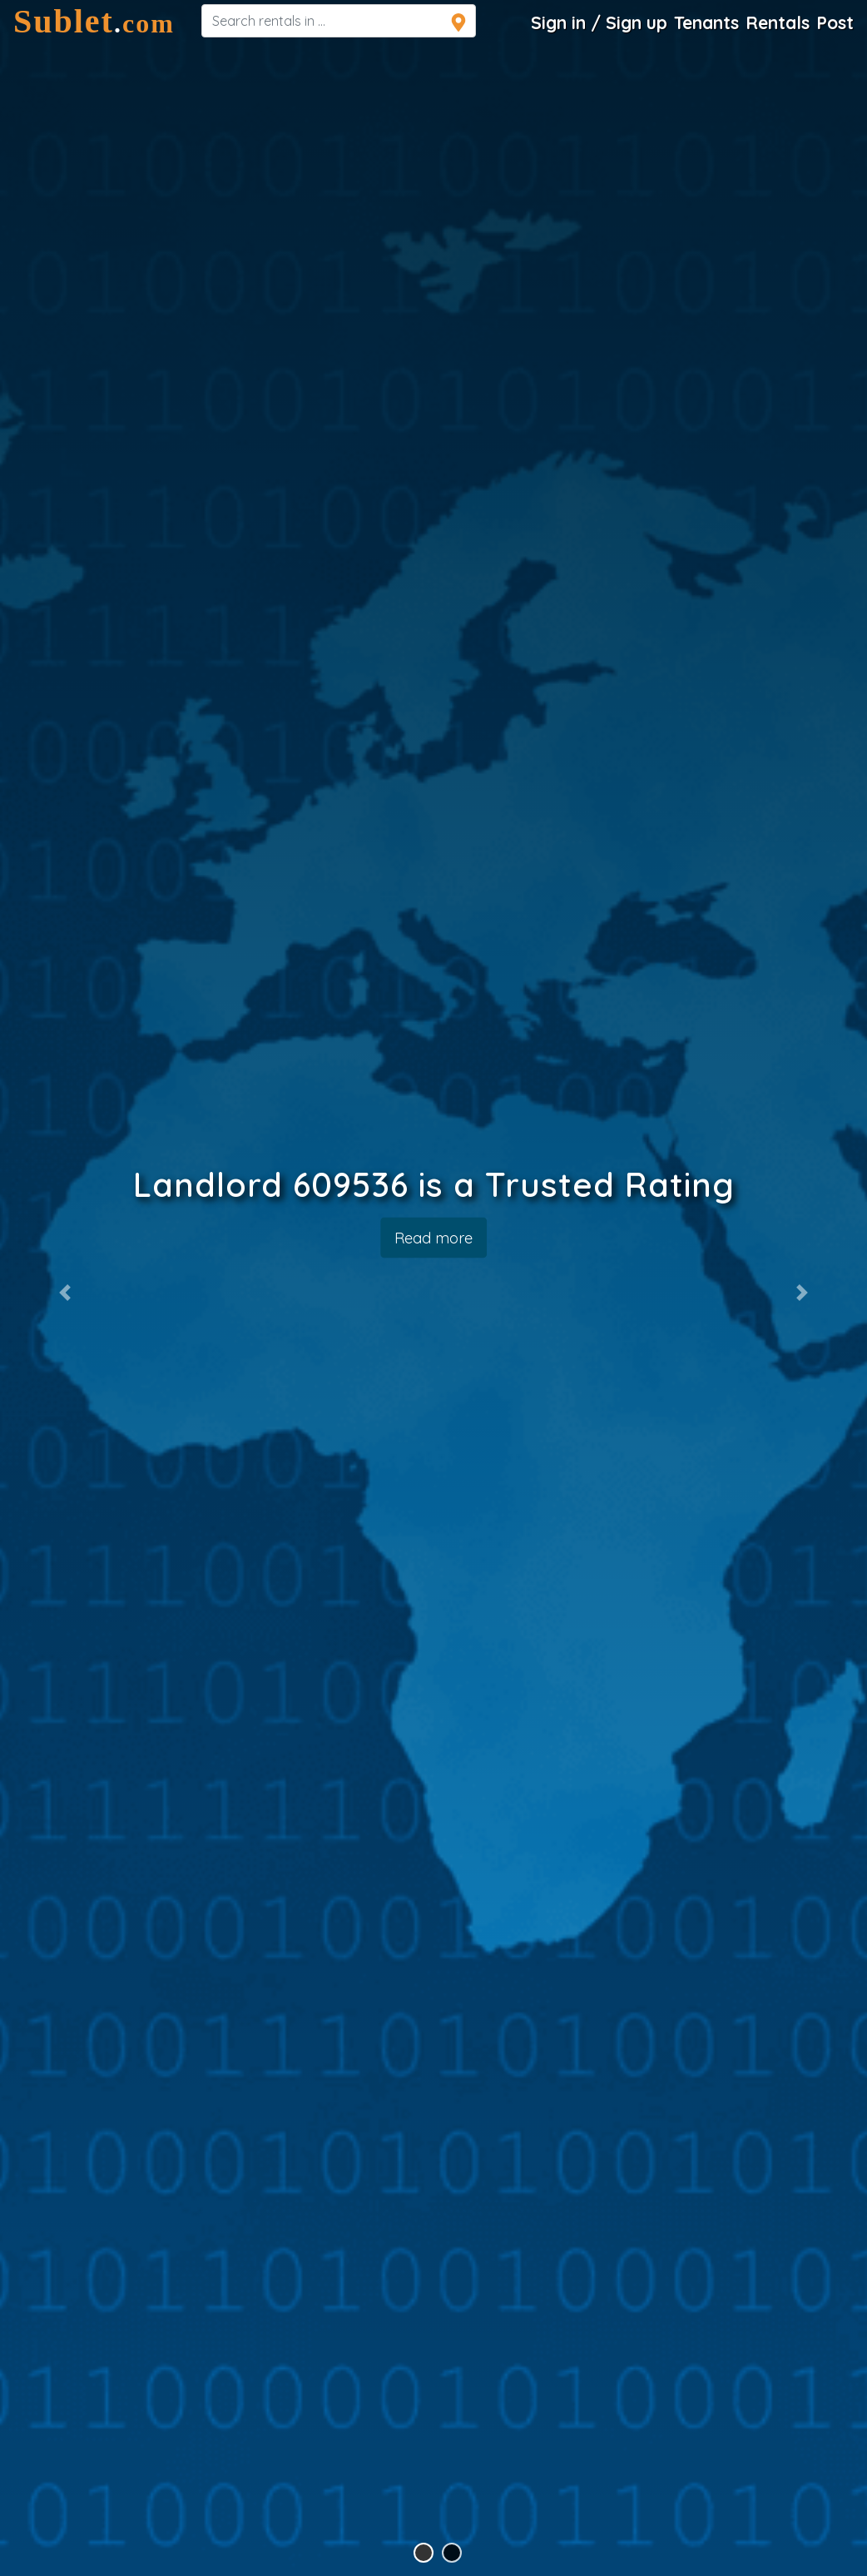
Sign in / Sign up (599, 22)
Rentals (778, 22)
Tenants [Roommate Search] (706, 22)
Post (835, 22)
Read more (433, 1237)
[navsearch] (338, 20)
